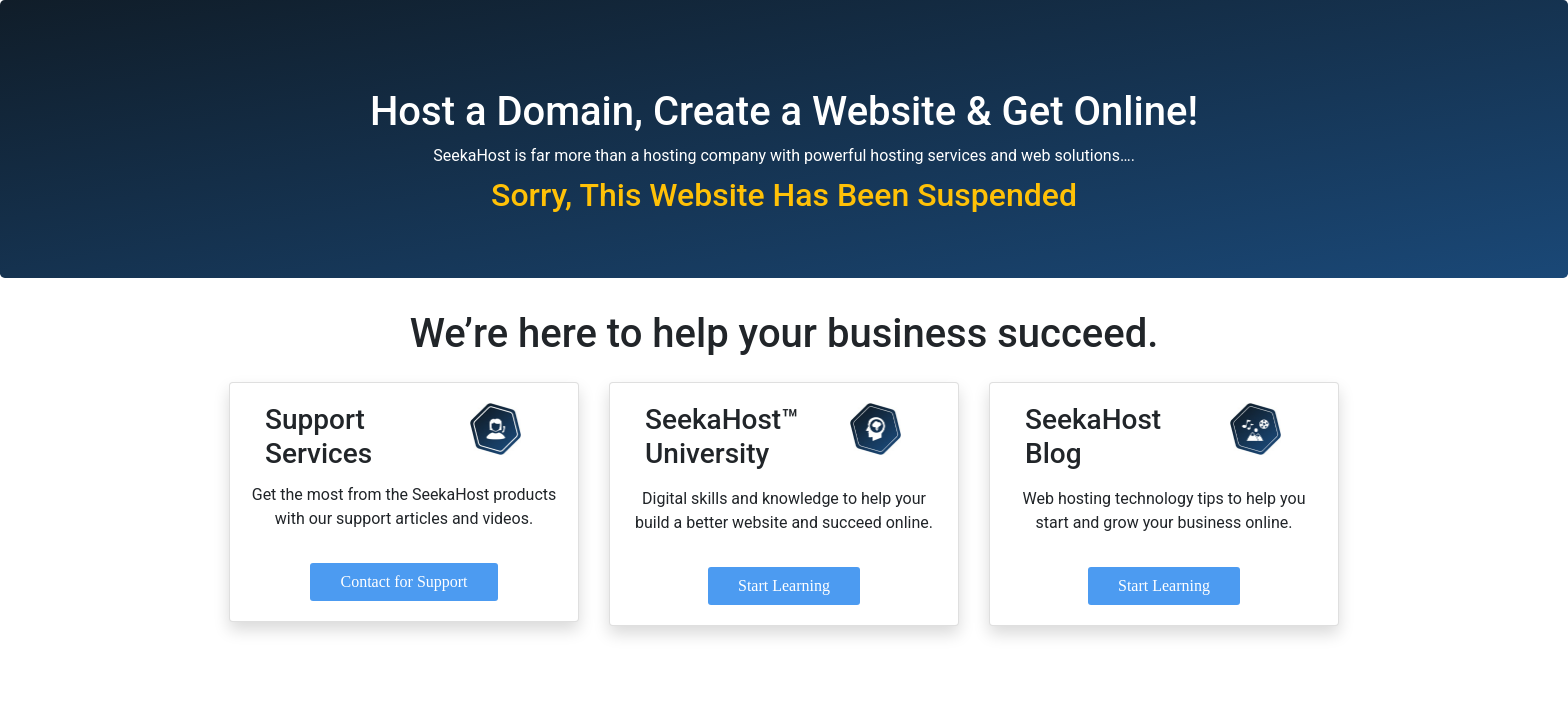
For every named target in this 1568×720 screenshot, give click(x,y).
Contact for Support (403, 581)
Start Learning (784, 585)
